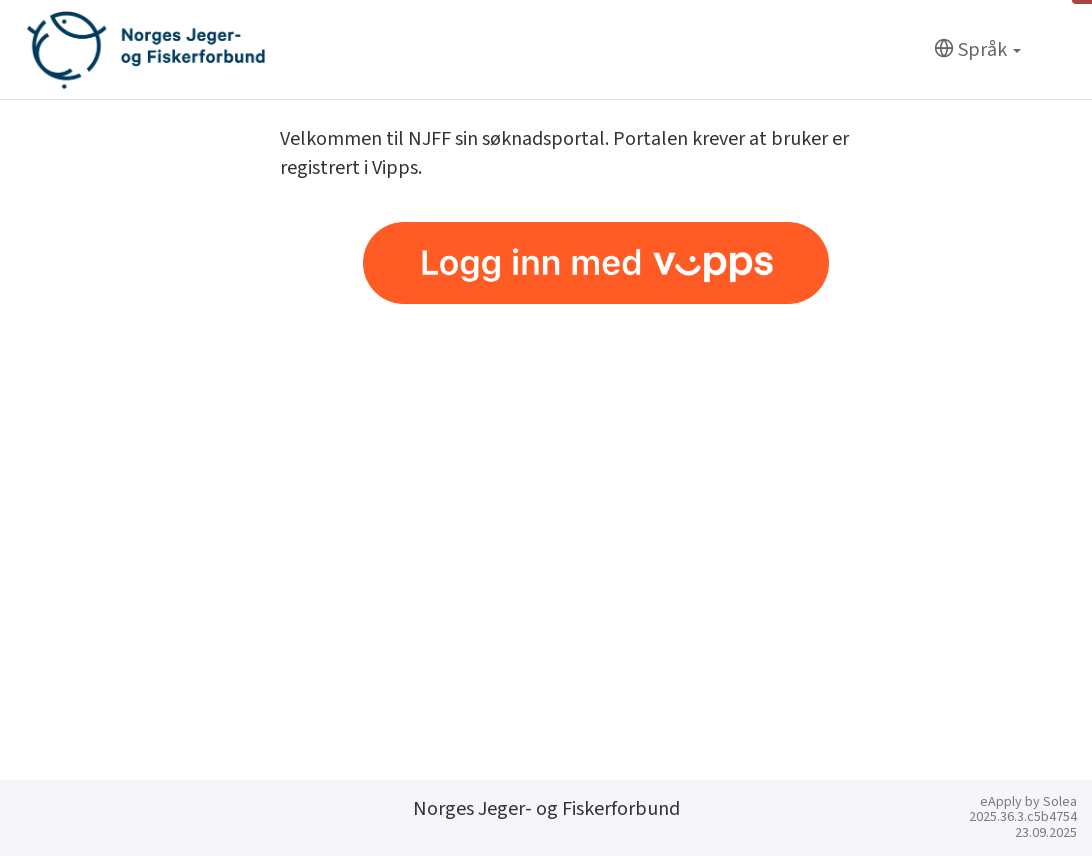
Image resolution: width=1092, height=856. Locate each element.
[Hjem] (146, 50)
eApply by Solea (1028, 802)
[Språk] (977, 50)
